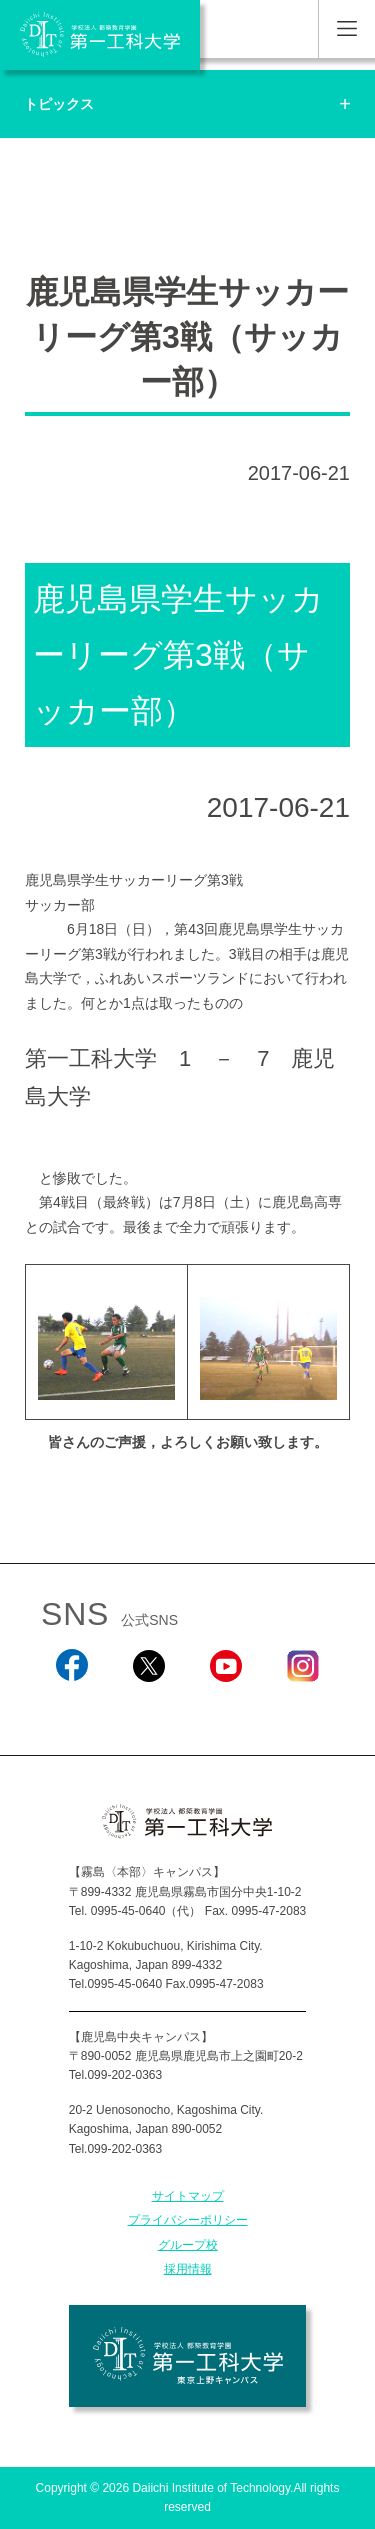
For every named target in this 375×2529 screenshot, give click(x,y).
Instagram (303, 1708)
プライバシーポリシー (188, 2220)
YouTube (225, 1708)
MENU (346, 29)
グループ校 (188, 2245)
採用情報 (188, 2269)
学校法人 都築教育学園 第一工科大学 (100, 35)
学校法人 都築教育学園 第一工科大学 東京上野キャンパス (187, 2356)
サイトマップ (188, 2196)
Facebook (71, 1708)
